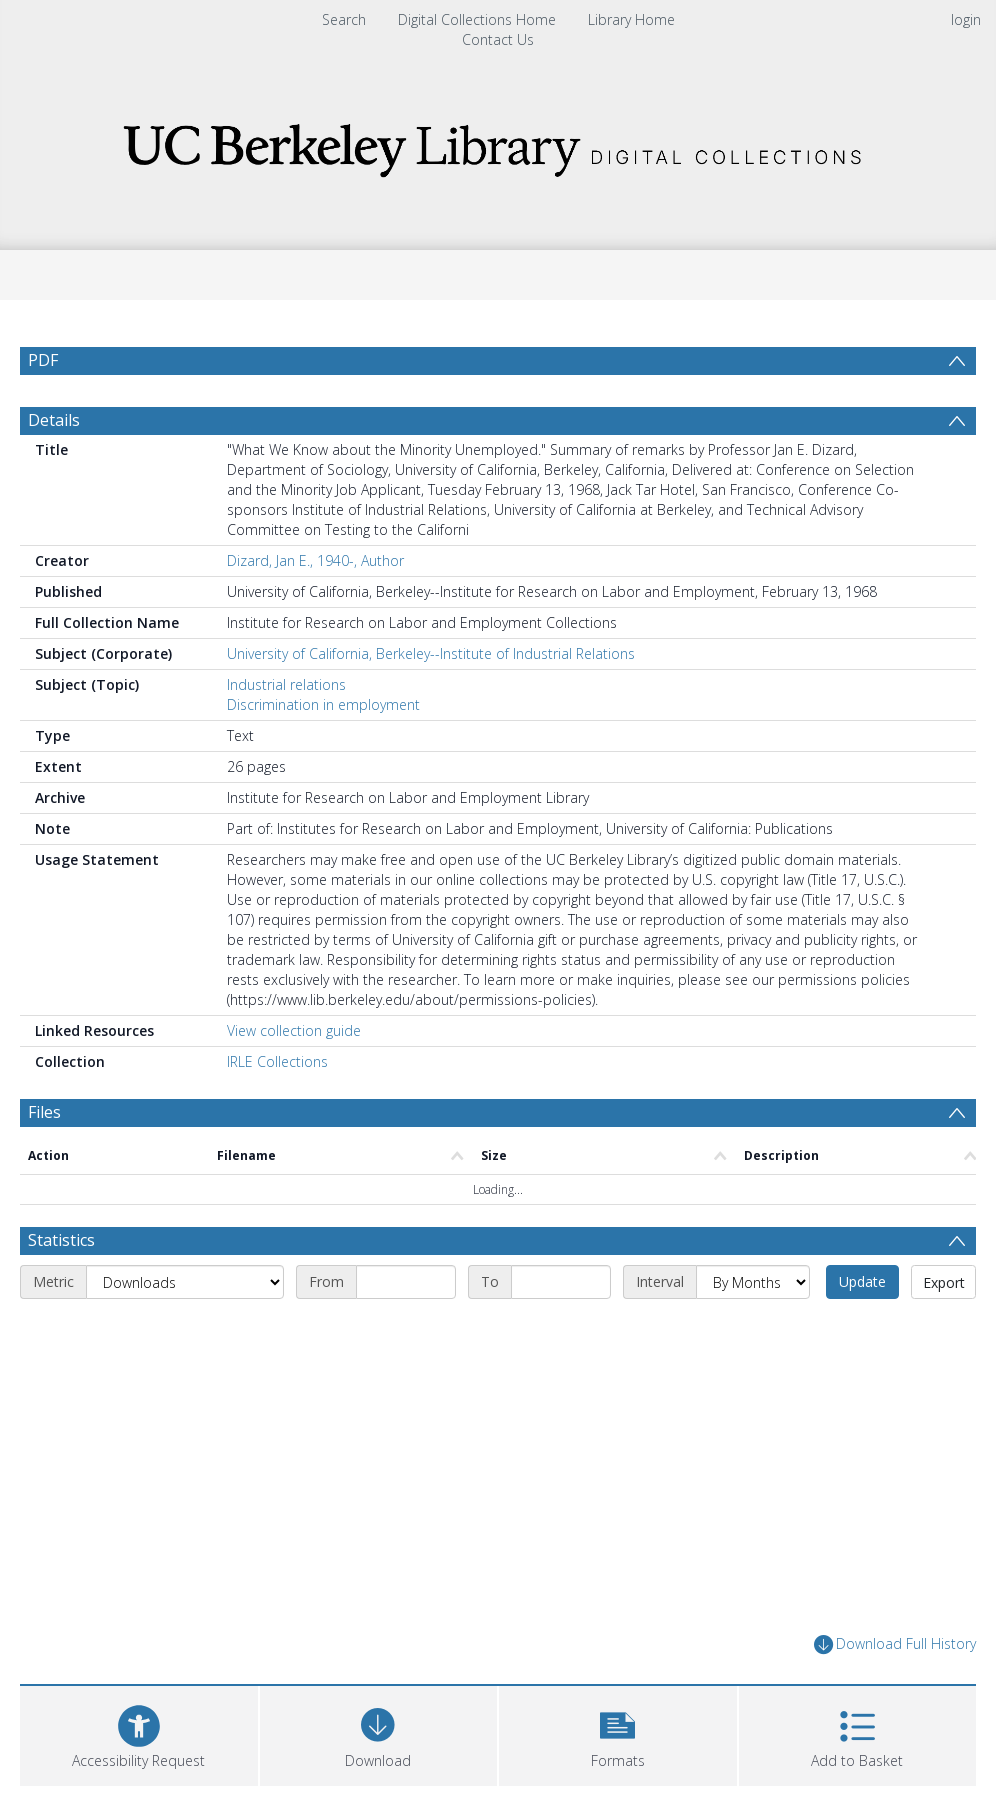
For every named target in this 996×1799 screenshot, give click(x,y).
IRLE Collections (277, 1061)
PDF (43, 360)
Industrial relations (286, 684)
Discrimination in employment (323, 704)
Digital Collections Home (477, 19)
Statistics (61, 1240)
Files (44, 1112)
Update (862, 1281)
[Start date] (406, 1282)
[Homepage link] (498, 144)
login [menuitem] (966, 19)
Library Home (631, 19)
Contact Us (498, 39)
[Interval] (753, 1282)
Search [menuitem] (344, 19)
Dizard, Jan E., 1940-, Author (315, 560)
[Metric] (185, 1282)
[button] (618, 1733)
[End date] (561, 1282)
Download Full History (895, 1644)
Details (54, 420)
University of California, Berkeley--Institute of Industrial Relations (431, 653)
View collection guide (294, 1030)
